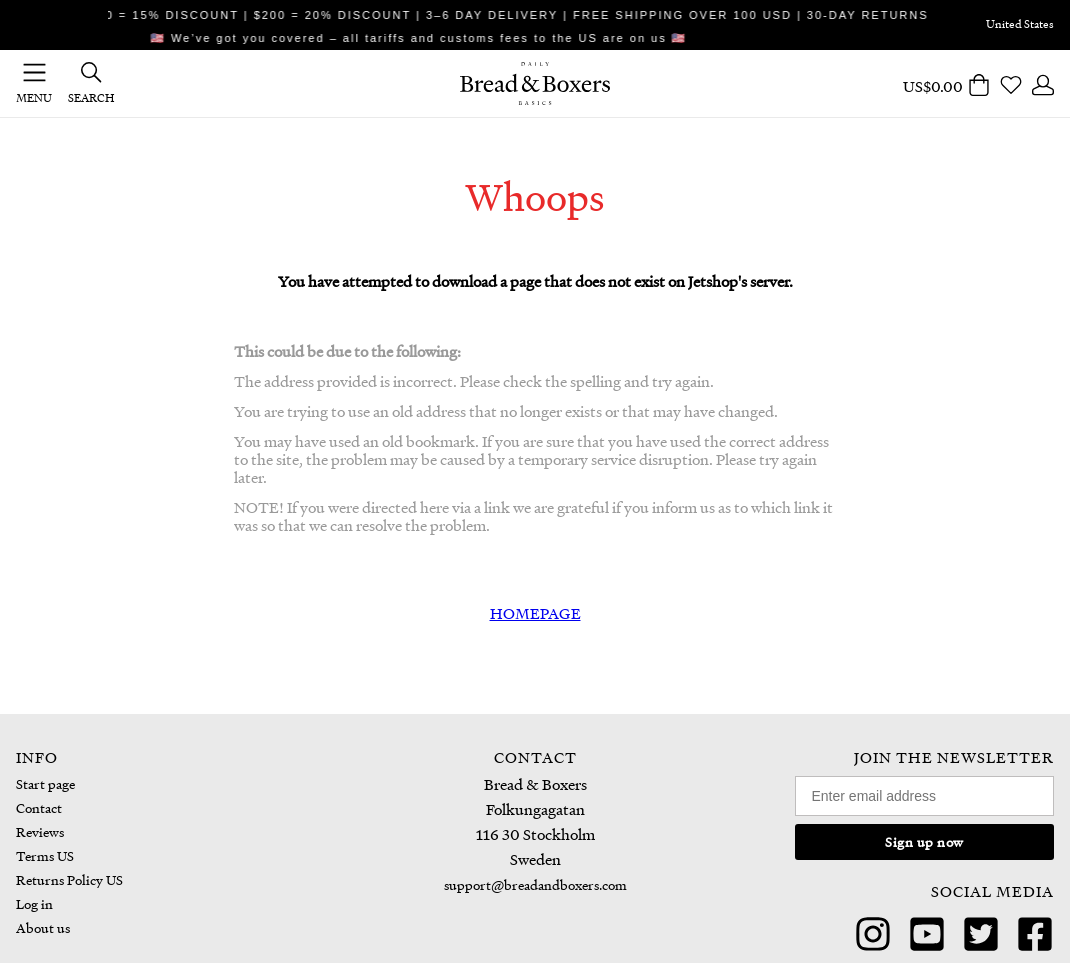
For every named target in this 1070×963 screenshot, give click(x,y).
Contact (39, 807)
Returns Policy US (69, 879)
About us (43, 927)
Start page (45, 783)
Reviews (40, 831)
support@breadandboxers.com (535, 884)
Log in (34, 903)
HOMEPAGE (535, 613)
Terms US (45, 855)
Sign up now (924, 841)
